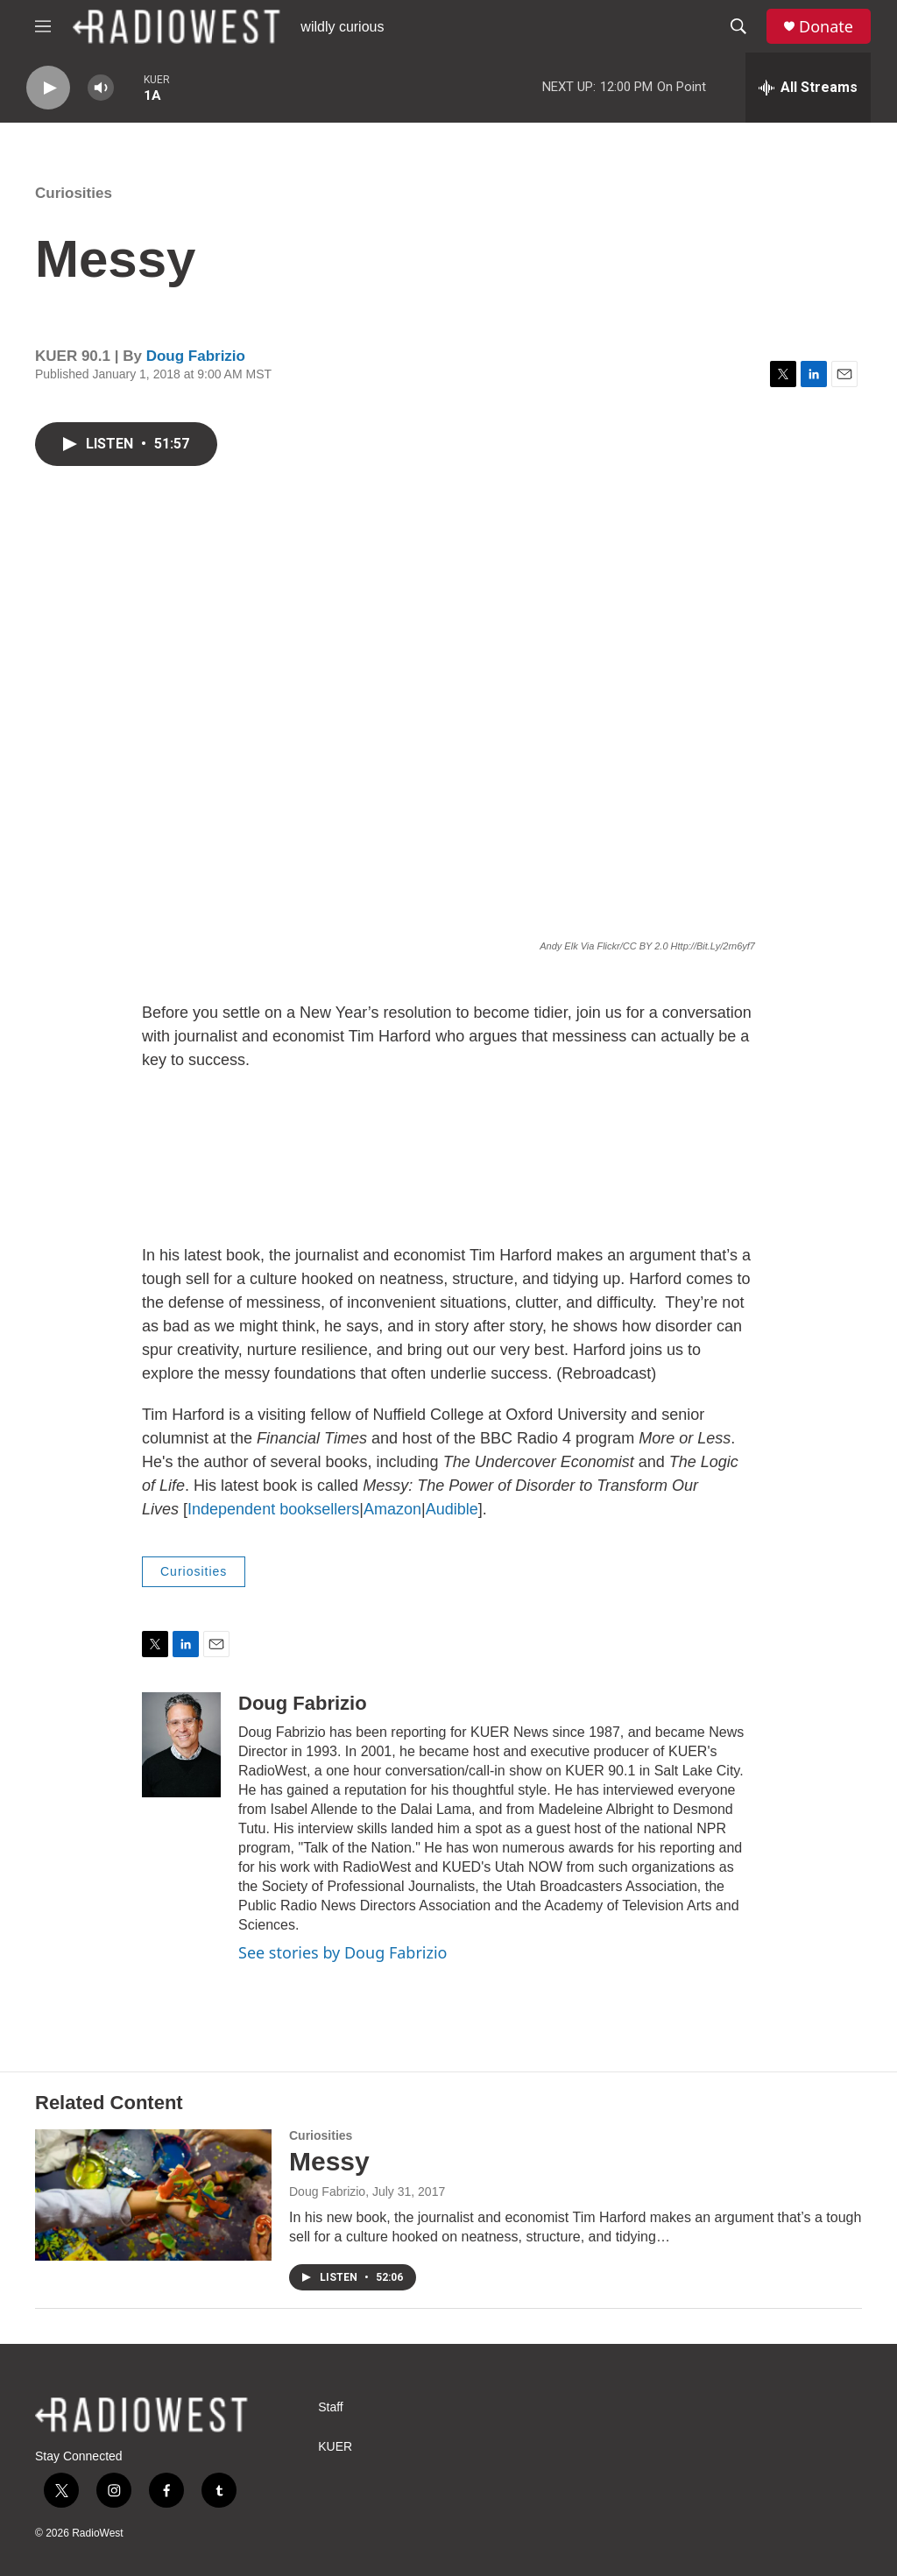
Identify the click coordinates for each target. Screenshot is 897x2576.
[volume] (101, 88)
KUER (335, 2446)
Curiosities (73, 193)
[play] (48, 88)
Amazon (392, 1509)
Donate (826, 27)
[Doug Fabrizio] (181, 1744)
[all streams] (808, 88)
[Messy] (153, 2195)
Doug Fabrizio (195, 356)
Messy (329, 2161)
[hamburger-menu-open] (43, 26)
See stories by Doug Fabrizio (342, 1952)
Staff (330, 2407)
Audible (452, 1509)
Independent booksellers (273, 1509)
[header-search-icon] (738, 26)
